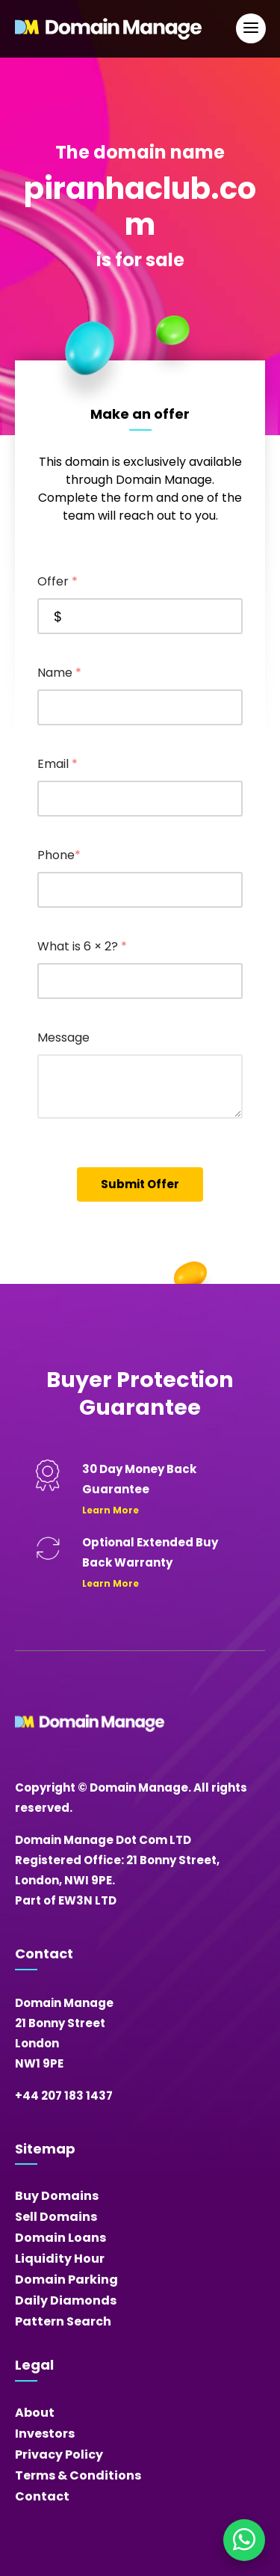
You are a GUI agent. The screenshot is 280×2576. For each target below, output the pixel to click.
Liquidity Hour (60, 2258)
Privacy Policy (59, 2454)
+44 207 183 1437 (64, 2095)
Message (63, 1037)
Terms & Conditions (78, 2475)
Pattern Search (63, 2321)
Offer (57, 581)
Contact (42, 2496)
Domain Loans (60, 2237)
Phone (59, 855)
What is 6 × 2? (82, 946)
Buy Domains (57, 2195)
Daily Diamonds (65, 2300)
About (35, 2412)
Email (57, 763)
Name (59, 672)
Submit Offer (140, 1184)
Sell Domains (56, 2216)
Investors (45, 2433)
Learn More (110, 1510)
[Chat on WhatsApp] (244, 2540)
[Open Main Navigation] (251, 28)
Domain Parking (66, 2279)
